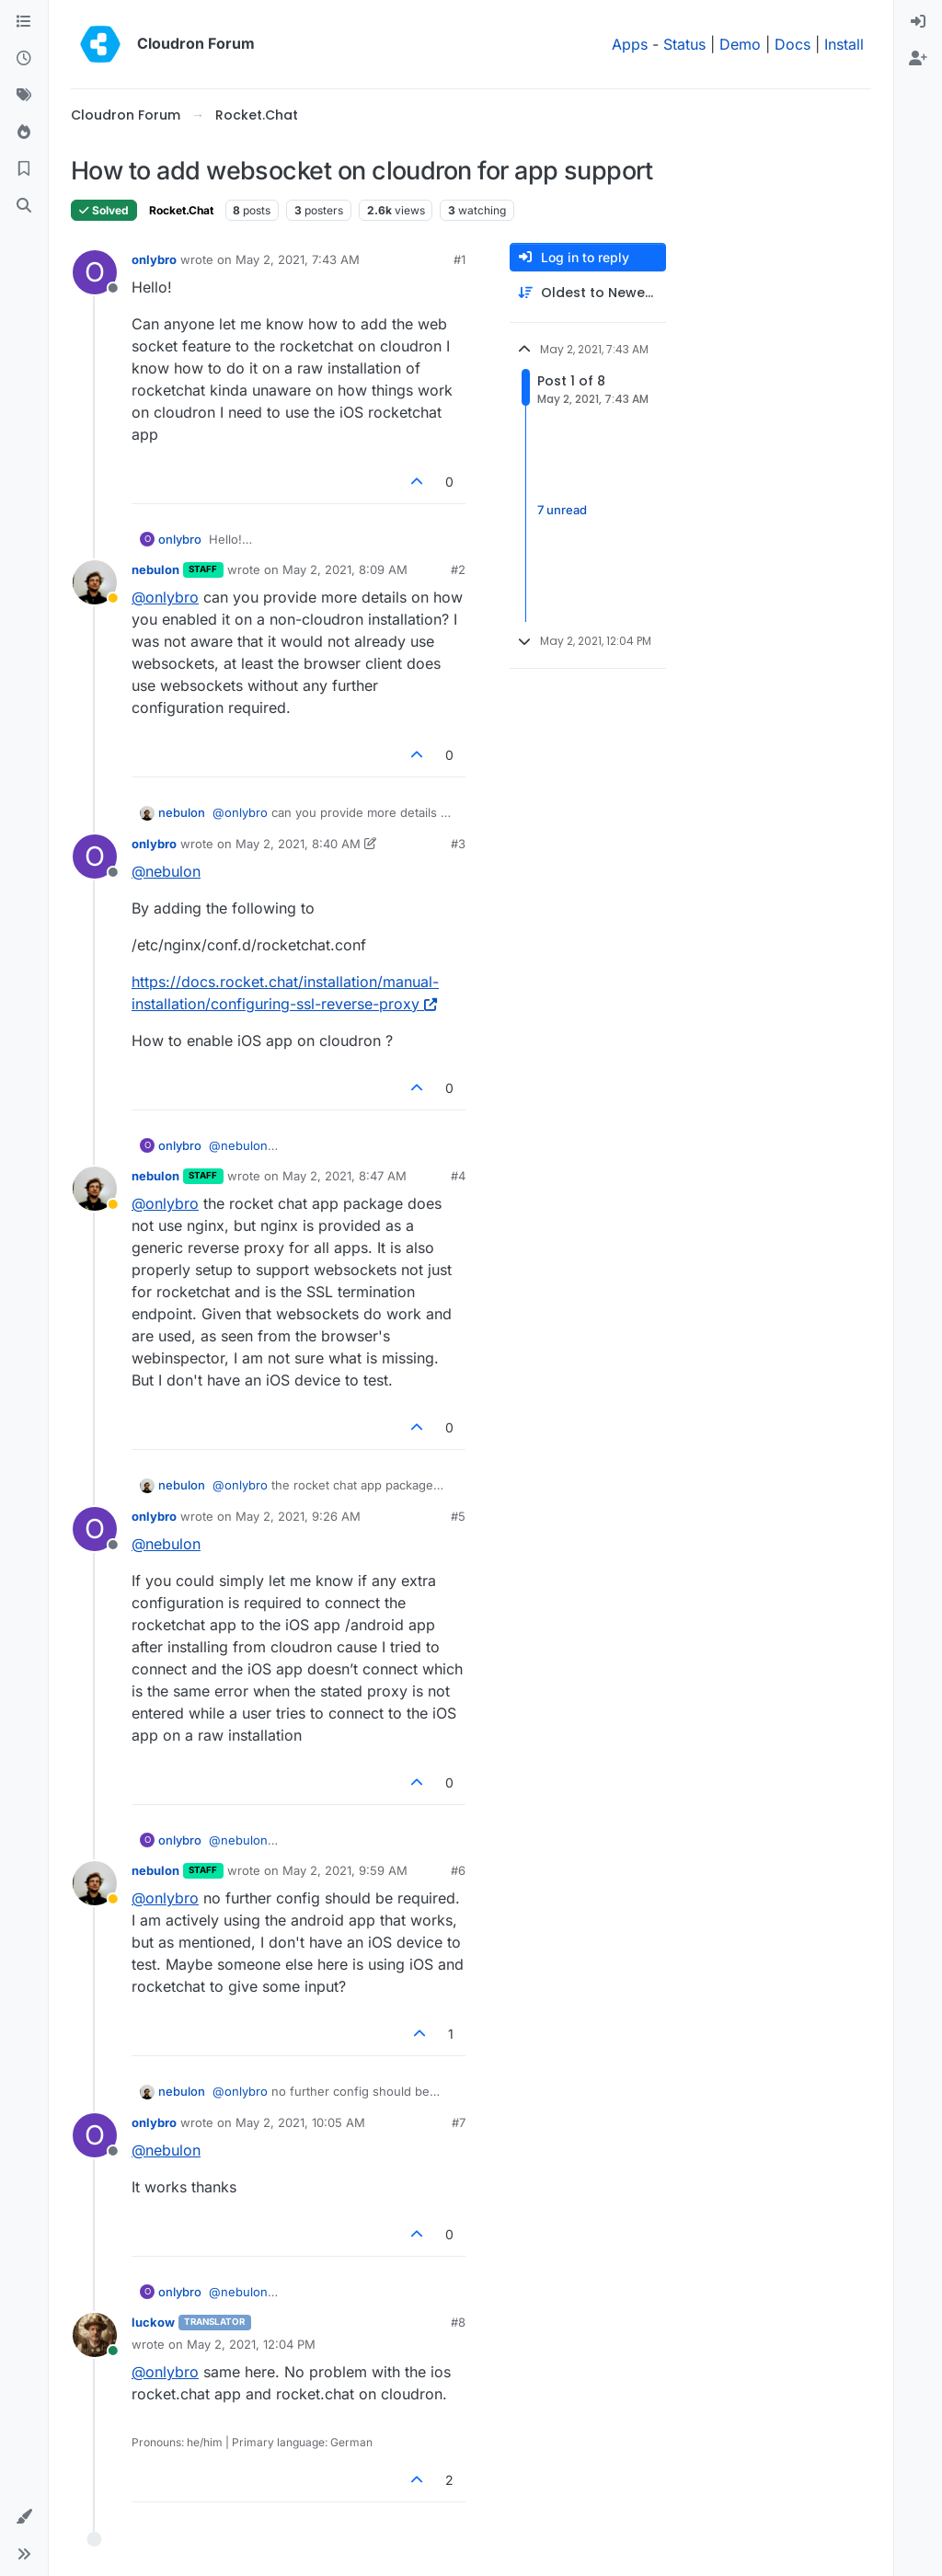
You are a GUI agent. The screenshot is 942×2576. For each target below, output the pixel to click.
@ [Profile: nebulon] (166, 871)
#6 (458, 1870)
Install (844, 44)
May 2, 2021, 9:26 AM (298, 1516)
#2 (458, 569)
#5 (458, 1516)
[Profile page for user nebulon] (95, 582)
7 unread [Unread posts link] (562, 510)
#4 (458, 1175)
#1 (459, 259)
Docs (792, 44)
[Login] (918, 22)
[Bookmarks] (23, 169)
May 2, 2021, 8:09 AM (345, 569)
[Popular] (23, 132)
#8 (458, 2322)
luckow (153, 2322)
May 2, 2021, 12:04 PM (251, 2344)
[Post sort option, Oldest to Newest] (588, 293)
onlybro (154, 259)
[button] (23, 2517)
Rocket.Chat (181, 210)
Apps (630, 44)
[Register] (918, 59)
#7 (458, 2122)
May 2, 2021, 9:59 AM (345, 1870)
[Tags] (23, 95)
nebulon (155, 569)
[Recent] (23, 59)
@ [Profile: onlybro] (165, 597)
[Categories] (23, 22)
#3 (458, 843)
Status (684, 44)
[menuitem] (918, 22)
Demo (740, 44)
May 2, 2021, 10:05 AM (300, 2122)
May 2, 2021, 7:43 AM (298, 259)
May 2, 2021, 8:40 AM (298, 843)
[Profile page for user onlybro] (95, 272)
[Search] (23, 206)
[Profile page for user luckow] (95, 2335)
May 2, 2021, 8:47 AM (344, 1175)
